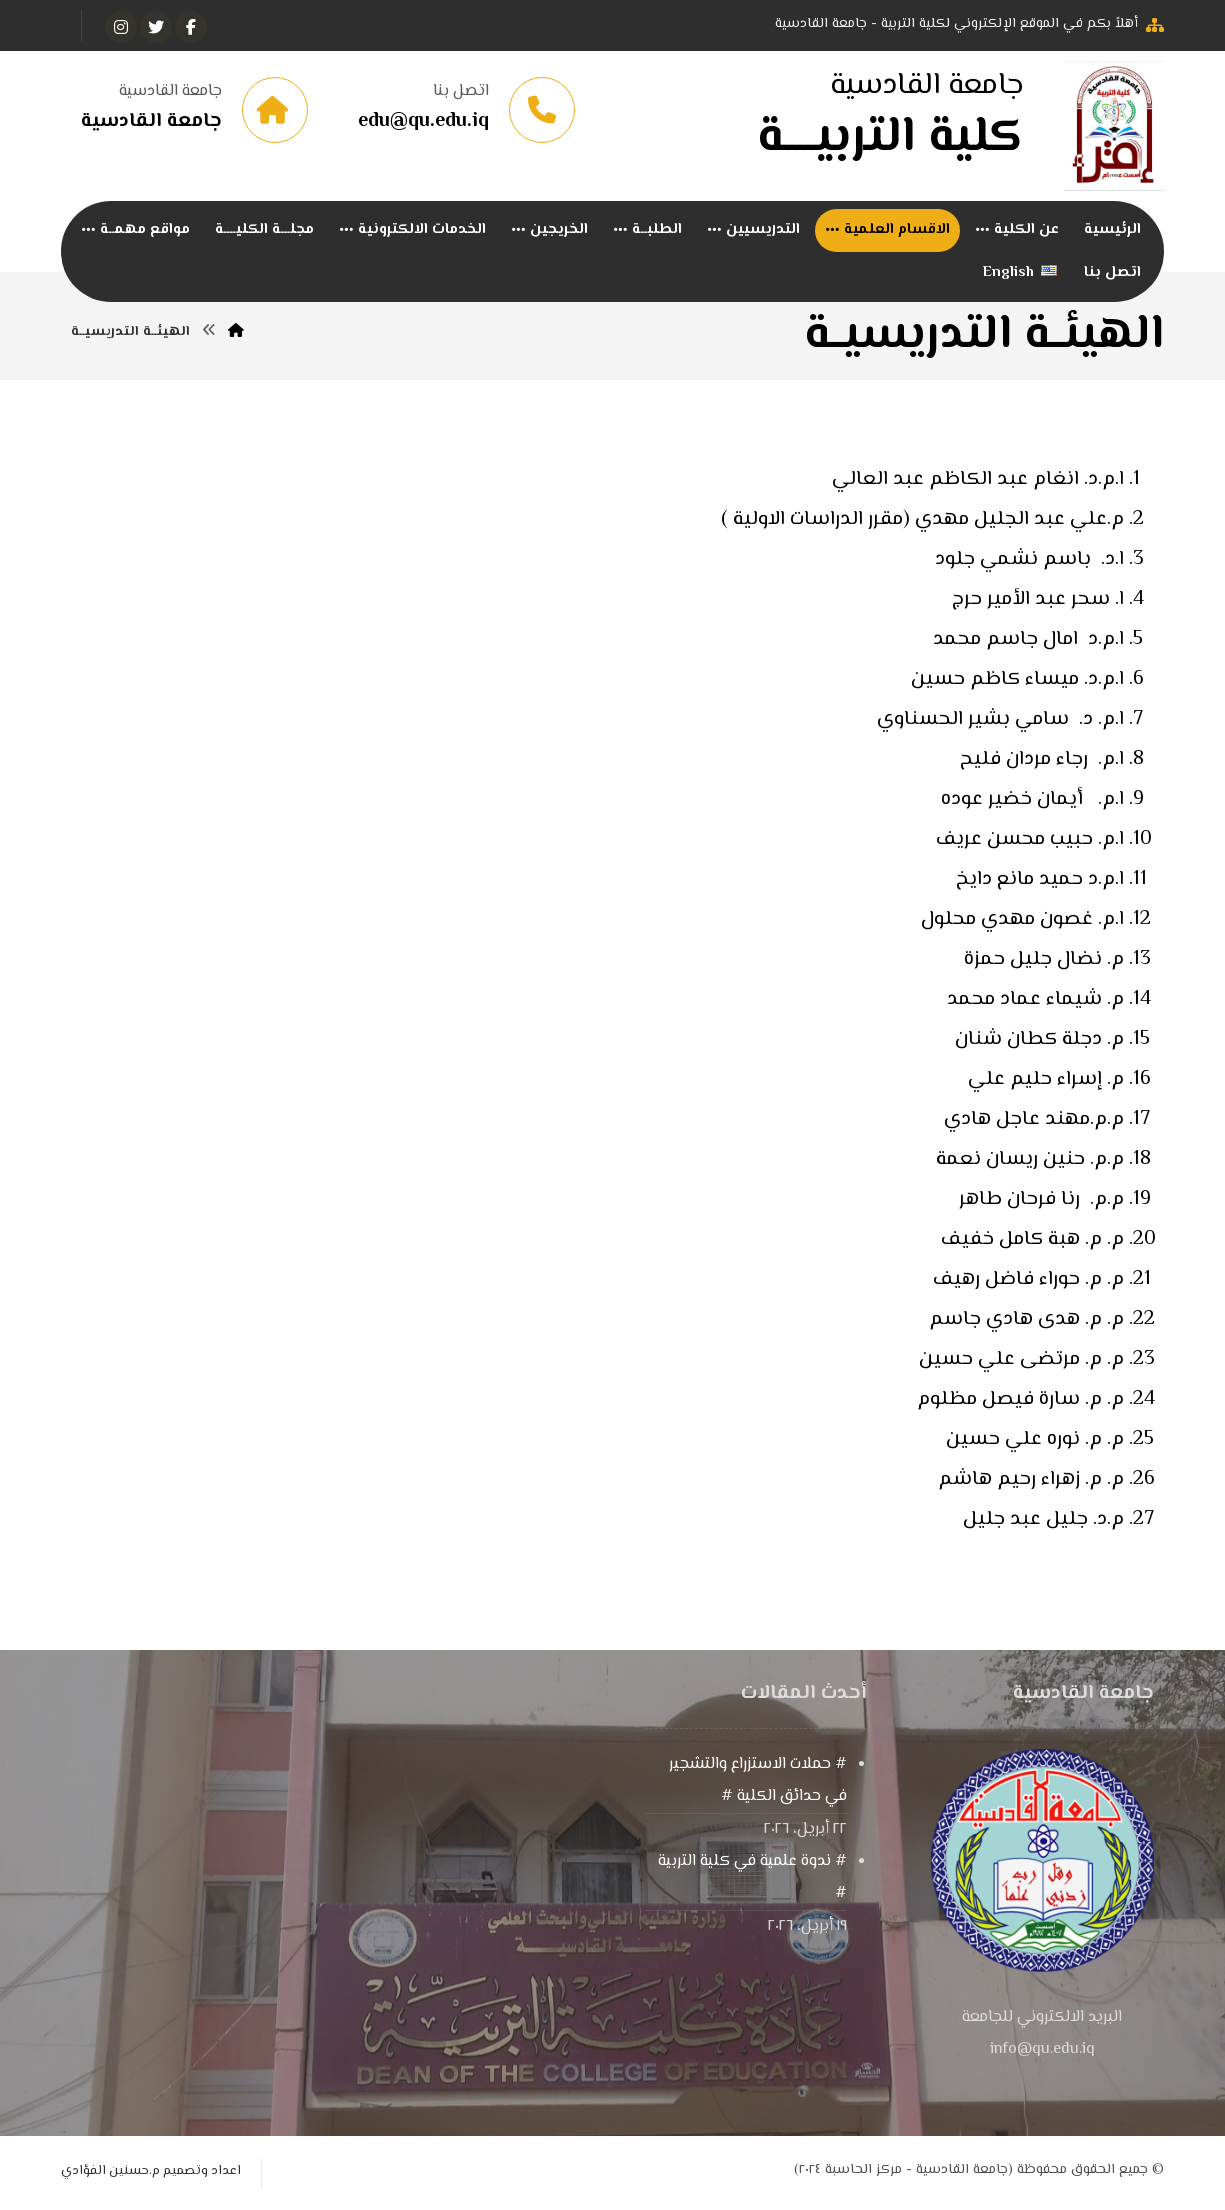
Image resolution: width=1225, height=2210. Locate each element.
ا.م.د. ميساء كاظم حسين (1017, 681)
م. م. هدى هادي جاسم (1024, 1321)
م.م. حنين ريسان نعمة (1030, 1161)
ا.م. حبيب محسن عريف (1030, 841)
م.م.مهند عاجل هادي (1034, 1121)
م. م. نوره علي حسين (1032, 1441)
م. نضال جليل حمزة (1044, 961)
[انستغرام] (121, 27)
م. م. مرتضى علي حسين (1021, 1361)
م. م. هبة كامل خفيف (1030, 1241)
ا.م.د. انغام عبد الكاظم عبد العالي (978, 481)
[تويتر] (156, 27)
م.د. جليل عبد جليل (1041, 1521)
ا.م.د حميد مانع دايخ (1040, 881)
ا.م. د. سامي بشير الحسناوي (1000, 721)
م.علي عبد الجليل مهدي (1019, 521)
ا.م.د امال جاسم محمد (1028, 641)
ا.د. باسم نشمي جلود (1029, 561)
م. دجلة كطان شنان (1037, 1041)
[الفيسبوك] (191, 27)
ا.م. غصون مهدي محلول (1022, 921)
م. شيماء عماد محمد (1035, 1001)
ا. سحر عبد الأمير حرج (1038, 601)
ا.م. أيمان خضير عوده (1032, 801)
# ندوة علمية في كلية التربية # (752, 1879)
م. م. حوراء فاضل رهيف (1026, 1281)
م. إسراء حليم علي (1046, 1081)
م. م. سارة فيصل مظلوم (1018, 1401)
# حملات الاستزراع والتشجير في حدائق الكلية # (758, 1782)
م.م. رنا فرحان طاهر (1041, 1201)
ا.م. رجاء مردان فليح (1042, 761)
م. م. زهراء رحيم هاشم (1028, 1481)
